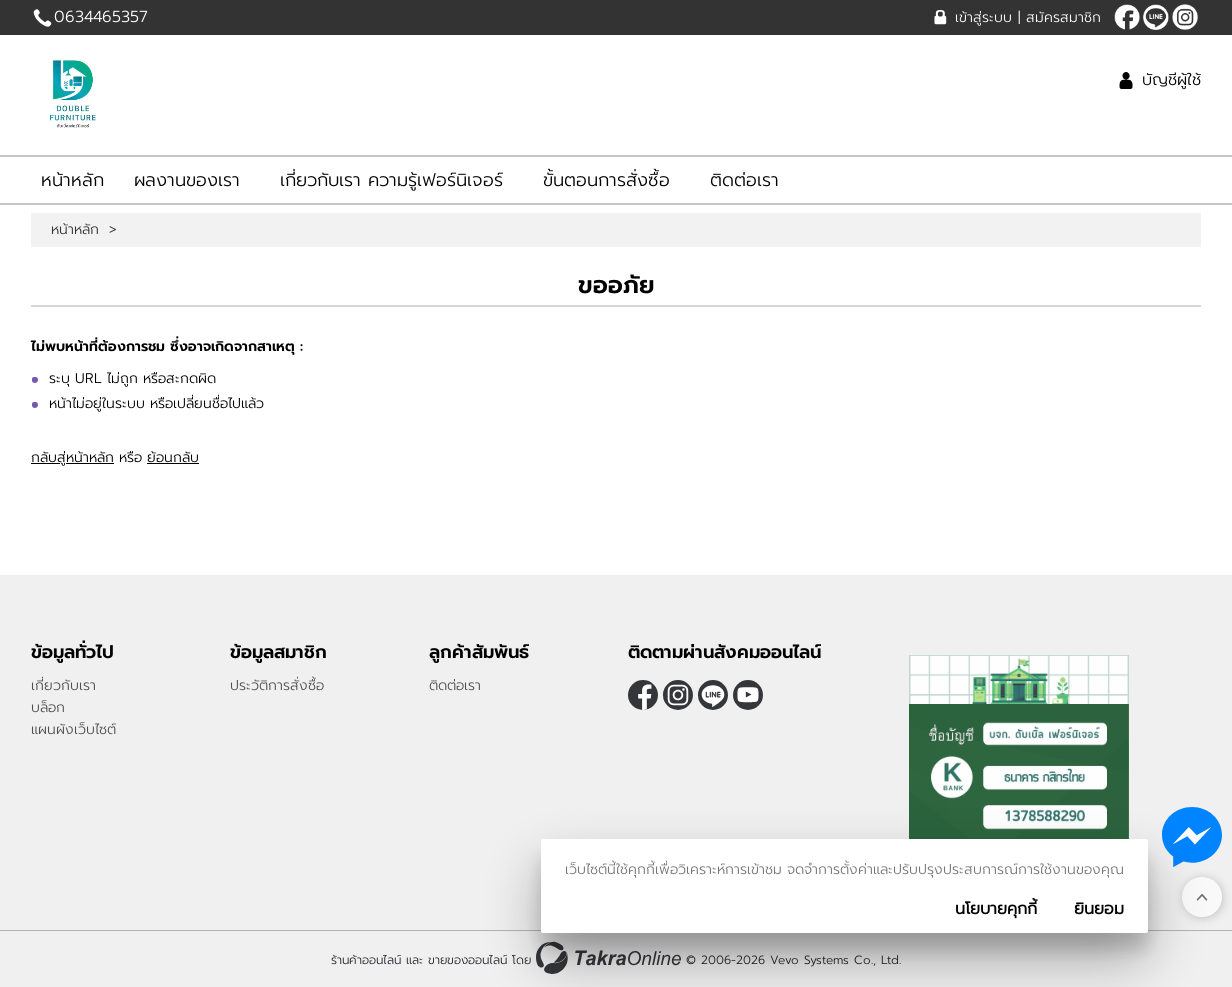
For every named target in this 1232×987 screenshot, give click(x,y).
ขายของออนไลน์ (467, 960)
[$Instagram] (1185, 17)
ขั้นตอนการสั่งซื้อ (606, 180)
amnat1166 (1156, 17)
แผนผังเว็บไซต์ (73, 729)
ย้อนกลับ (173, 457)
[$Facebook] (1127, 17)
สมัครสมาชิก (1063, 17)
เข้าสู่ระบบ (983, 17)
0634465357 (101, 17)
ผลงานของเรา (187, 180)
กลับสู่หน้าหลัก (72, 457)
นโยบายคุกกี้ (996, 909)
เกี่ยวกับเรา (63, 685)
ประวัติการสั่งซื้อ (277, 685)
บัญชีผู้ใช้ (1171, 80)
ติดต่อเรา (744, 180)
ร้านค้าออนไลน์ (366, 960)
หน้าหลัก (72, 180)
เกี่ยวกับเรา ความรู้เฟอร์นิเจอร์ (391, 180)
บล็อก (48, 707)
